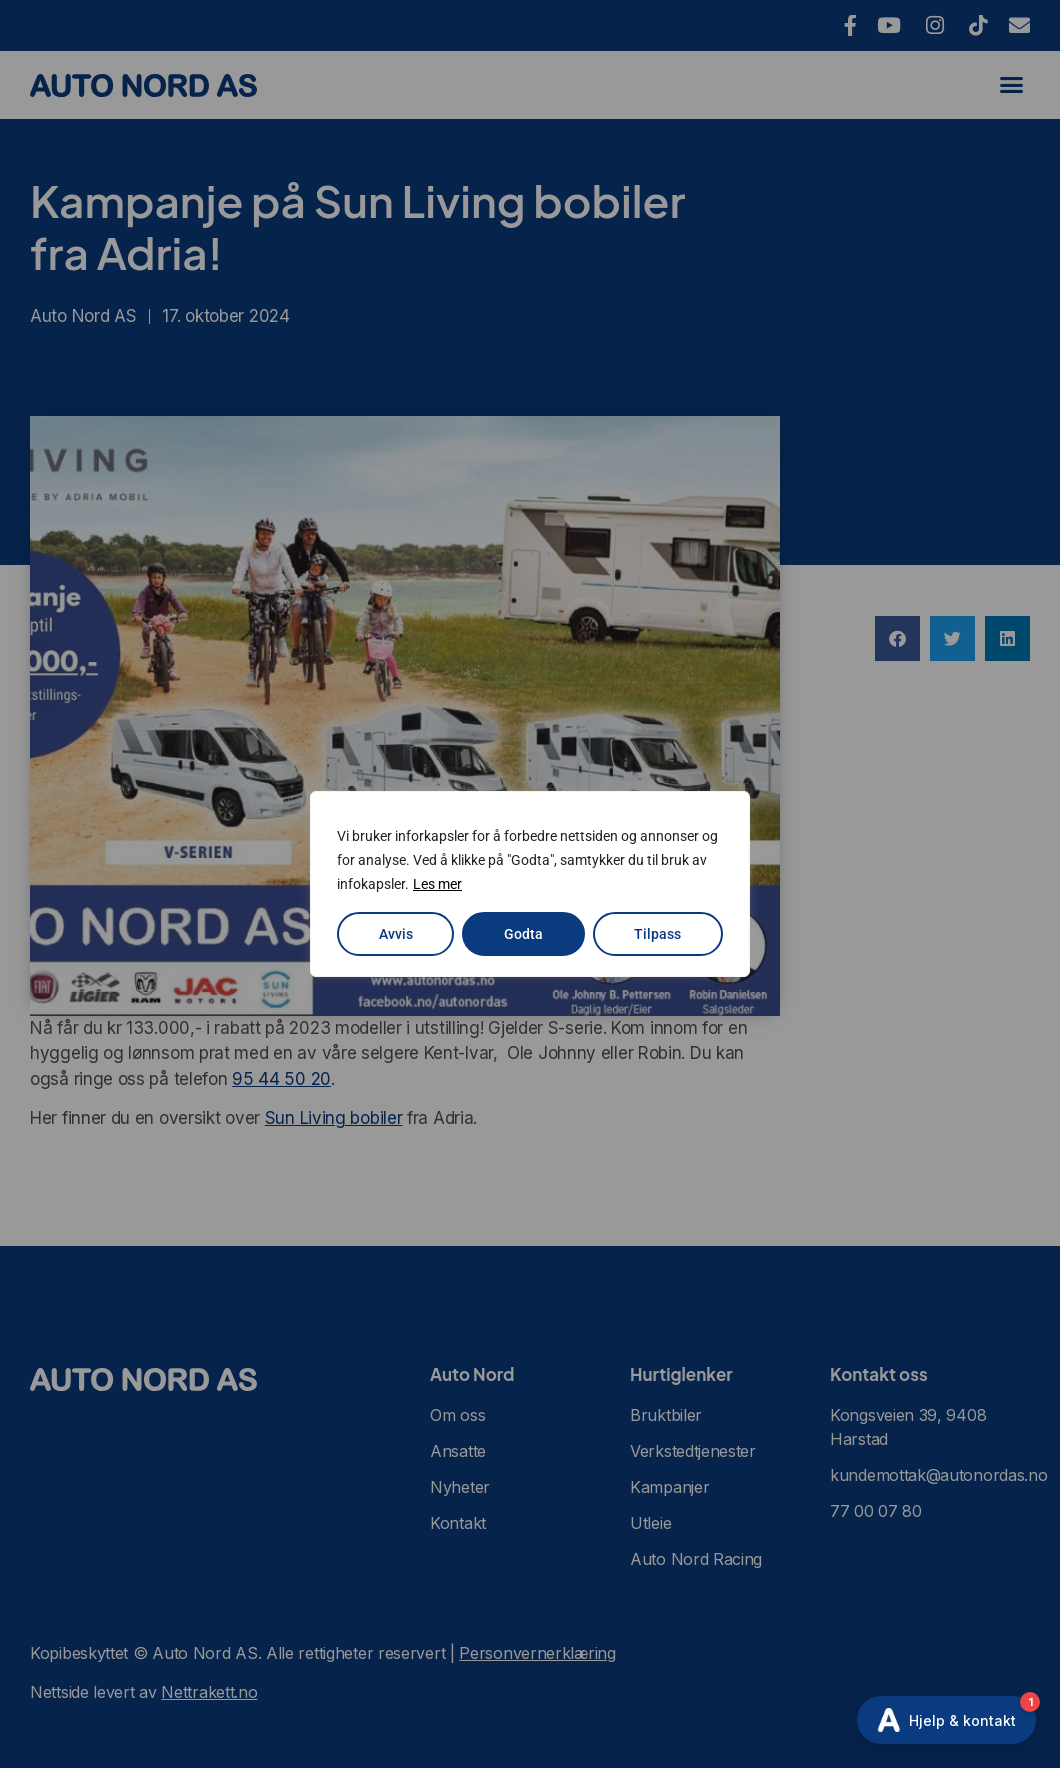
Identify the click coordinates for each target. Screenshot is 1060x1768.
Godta (523, 934)
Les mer (437, 884)
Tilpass (657, 934)
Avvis (396, 934)
